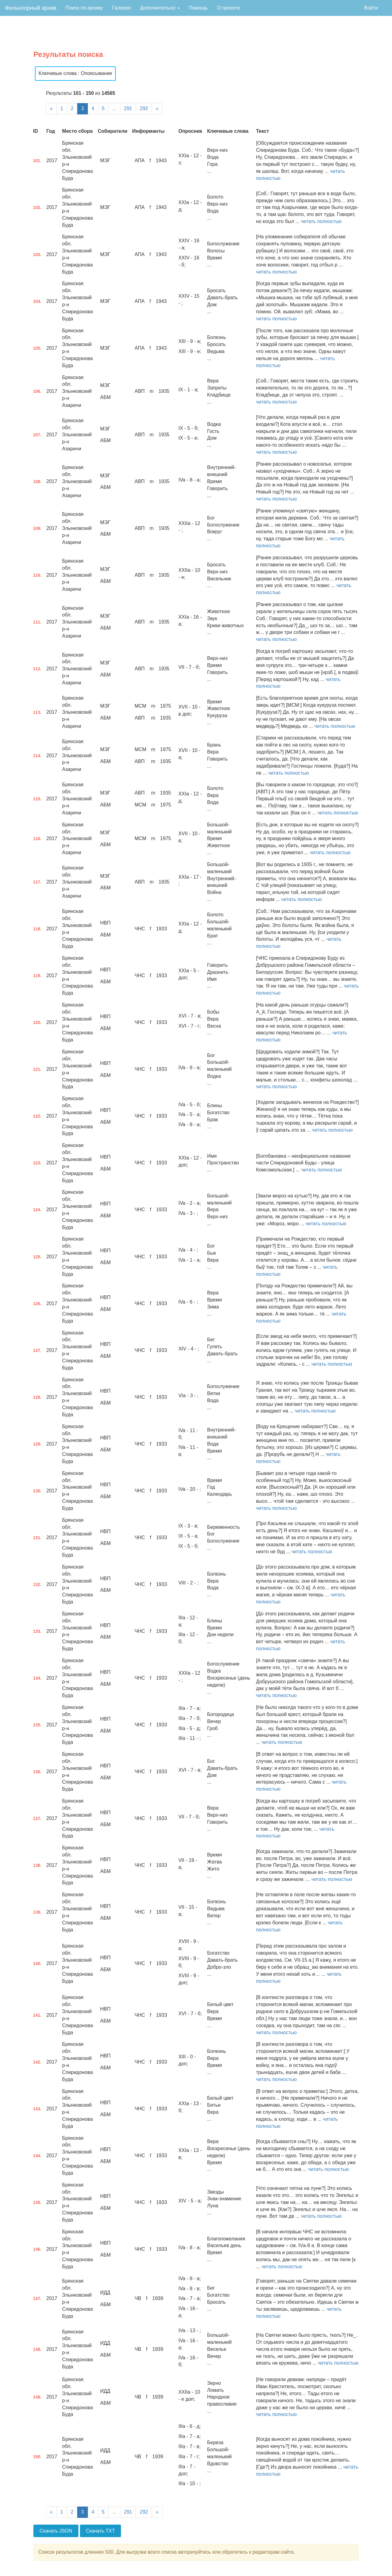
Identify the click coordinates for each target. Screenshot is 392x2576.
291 (128, 108)
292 (144, 108)
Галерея (121, 7)
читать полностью (321, 221)
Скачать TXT (100, 2530)
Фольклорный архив (30, 8)
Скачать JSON (56, 2530)
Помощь (198, 7)
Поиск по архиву (84, 7)
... (114, 108)
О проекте (228, 7)
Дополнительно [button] (160, 7)
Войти (371, 7)
